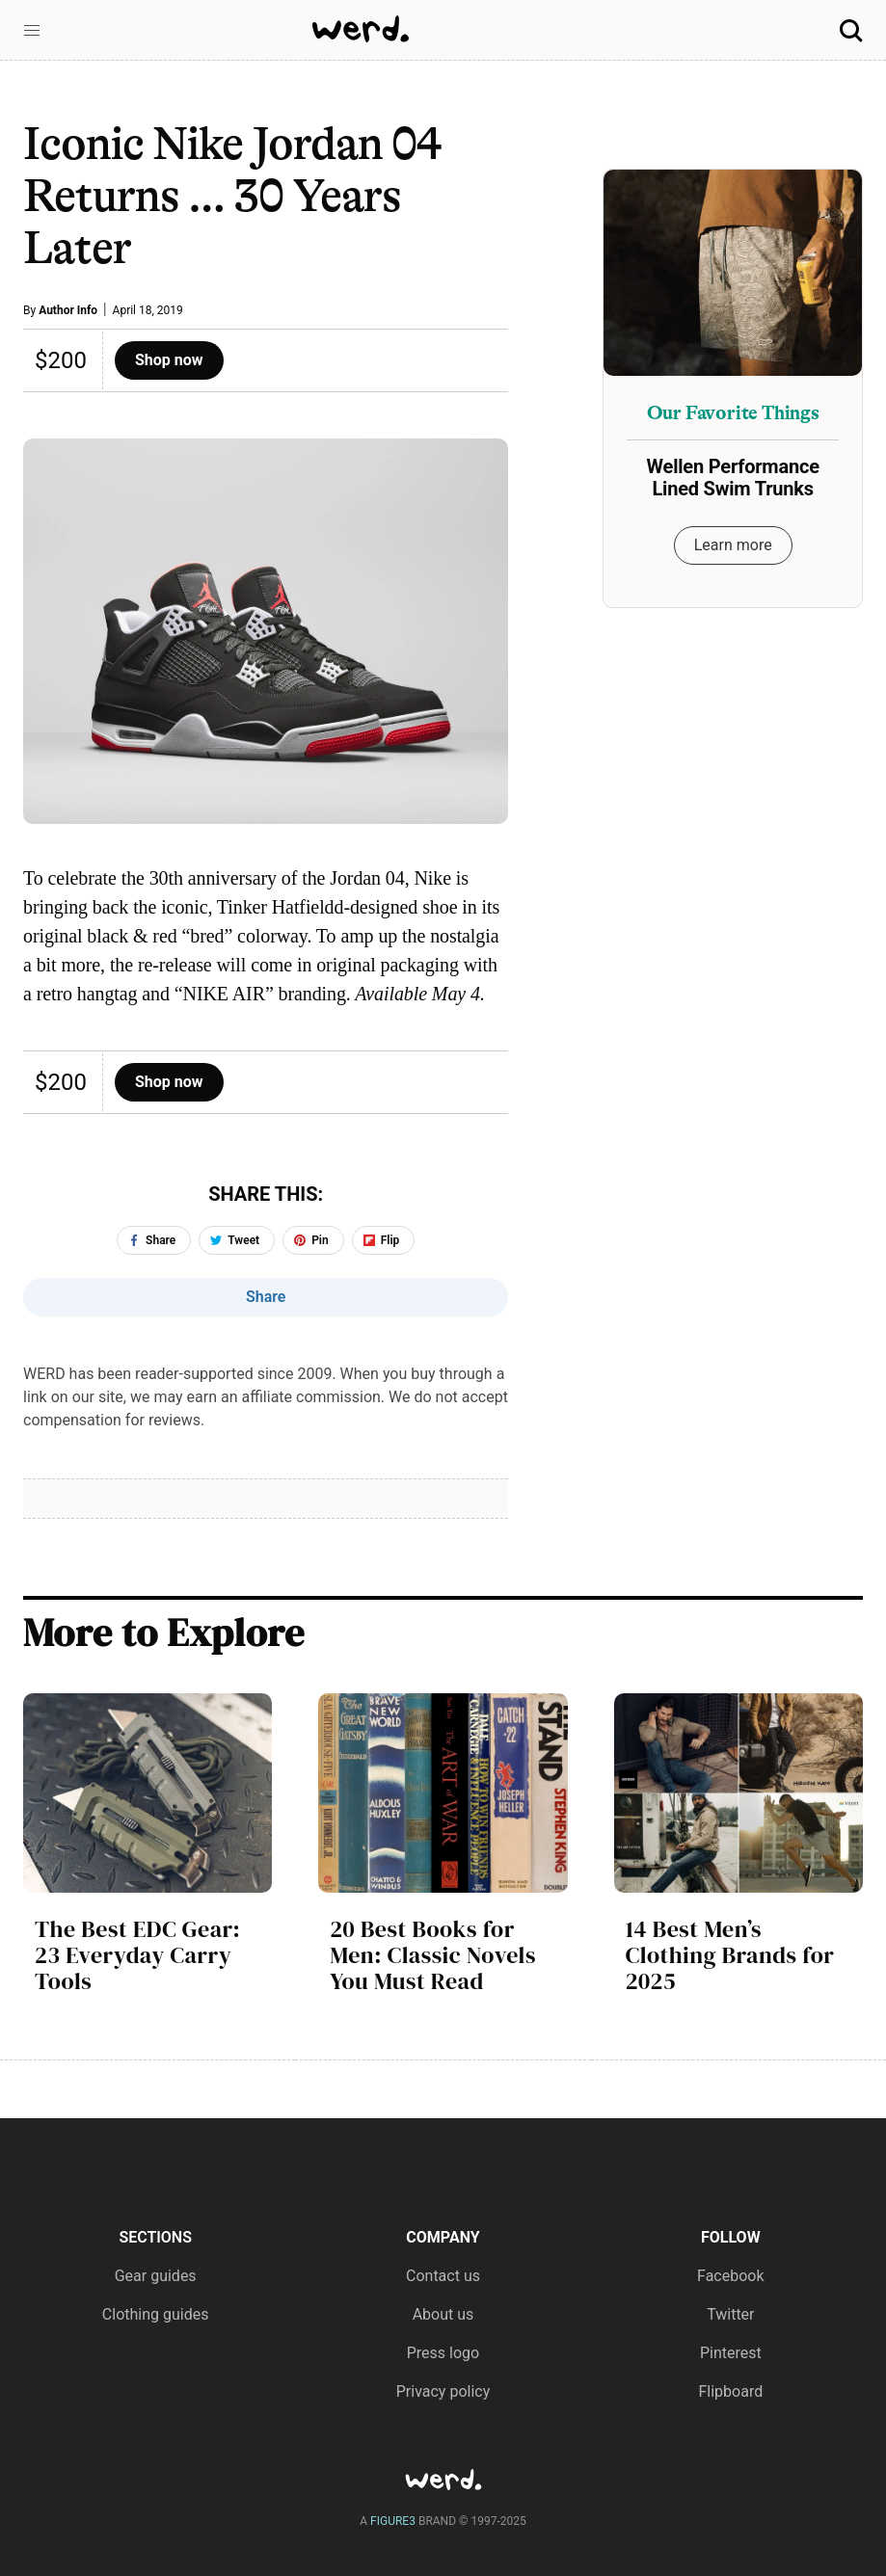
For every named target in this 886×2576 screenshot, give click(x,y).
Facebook (730, 2276)
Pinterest (731, 2353)
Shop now (169, 360)
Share (266, 1297)
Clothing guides (155, 2314)
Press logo (443, 2353)
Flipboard (730, 2391)
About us (443, 2314)
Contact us (443, 2276)
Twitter (730, 2314)
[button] (32, 31)
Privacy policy (443, 2391)
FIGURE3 (393, 2521)
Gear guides (156, 2276)
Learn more (733, 545)
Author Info (68, 310)
